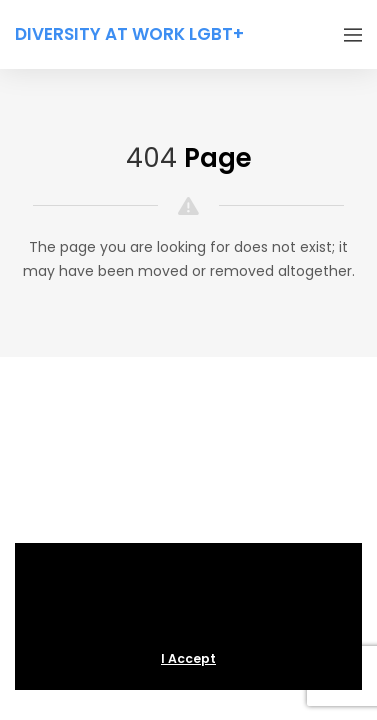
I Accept (188, 658)
